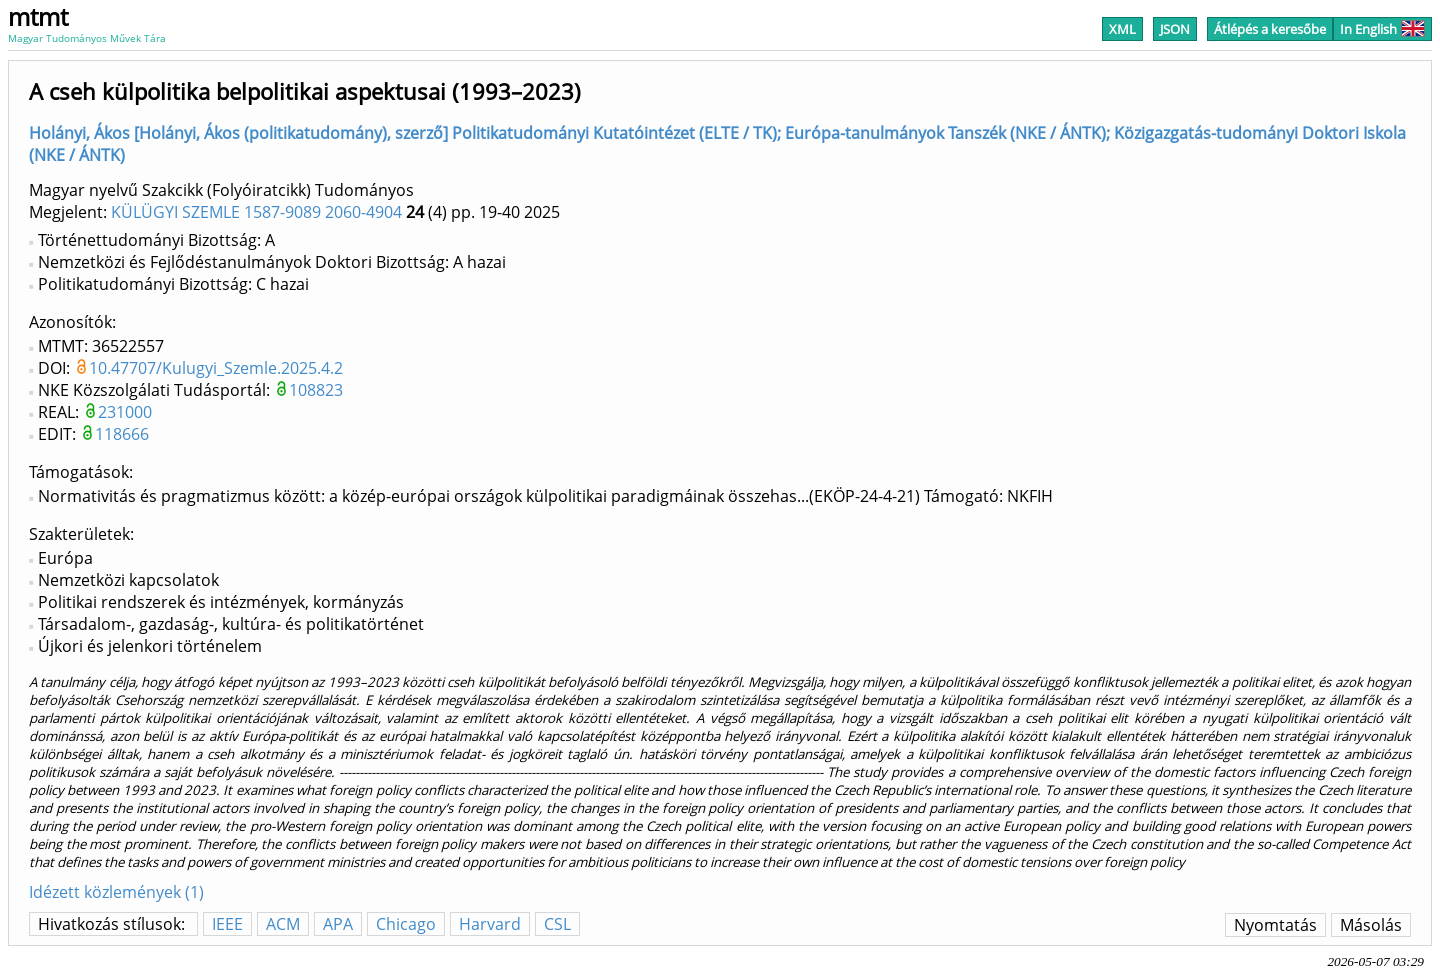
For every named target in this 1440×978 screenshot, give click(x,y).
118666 (122, 434)
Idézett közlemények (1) (116, 892)
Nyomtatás (1275, 925)
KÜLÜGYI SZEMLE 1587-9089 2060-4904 (256, 212)
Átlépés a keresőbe (1270, 29)
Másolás (1371, 925)
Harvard (490, 924)
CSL (557, 924)
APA (338, 924)
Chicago (406, 924)
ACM (283, 924)
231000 (125, 412)
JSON (1175, 29)
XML (1122, 29)
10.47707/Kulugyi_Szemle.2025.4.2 (216, 368)
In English (1382, 29)
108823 (316, 390)
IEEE (227, 924)
